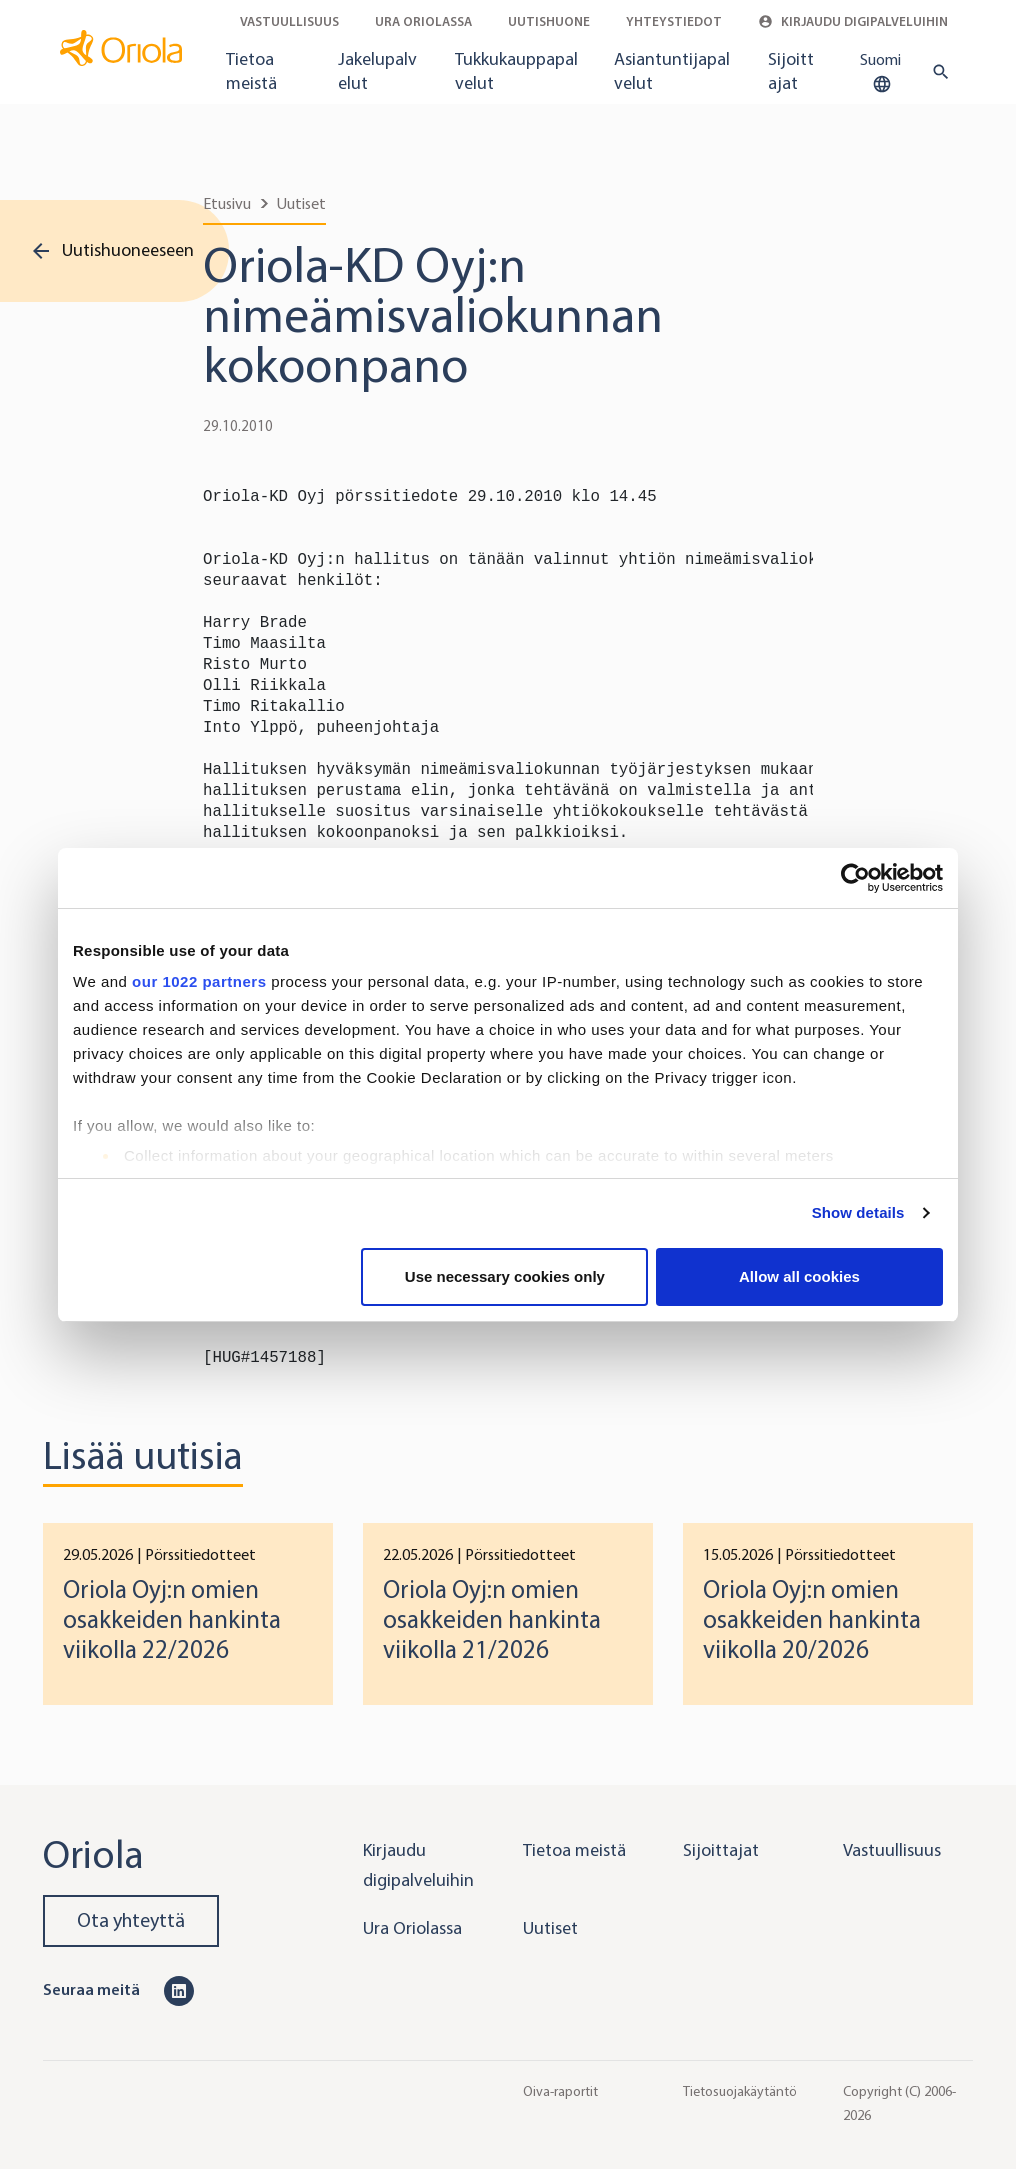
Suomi (880, 73)
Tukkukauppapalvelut (516, 71)
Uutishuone (549, 21)
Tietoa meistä (251, 71)
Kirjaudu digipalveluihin (853, 21)
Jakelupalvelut (377, 71)
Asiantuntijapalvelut (672, 71)
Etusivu (227, 203)
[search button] (936, 72)
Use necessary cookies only (505, 1276)
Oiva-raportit (560, 2091)
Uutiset (301, 203)
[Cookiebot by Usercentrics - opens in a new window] (855, 878)
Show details (858, 1212)
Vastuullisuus (289, 21)
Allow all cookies (799, 1276)
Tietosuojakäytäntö (740, 2091)
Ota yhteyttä (131, 1920)
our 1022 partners (199, 981)
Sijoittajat (791, 71)
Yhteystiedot (674, 21)
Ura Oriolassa (423, 21)
